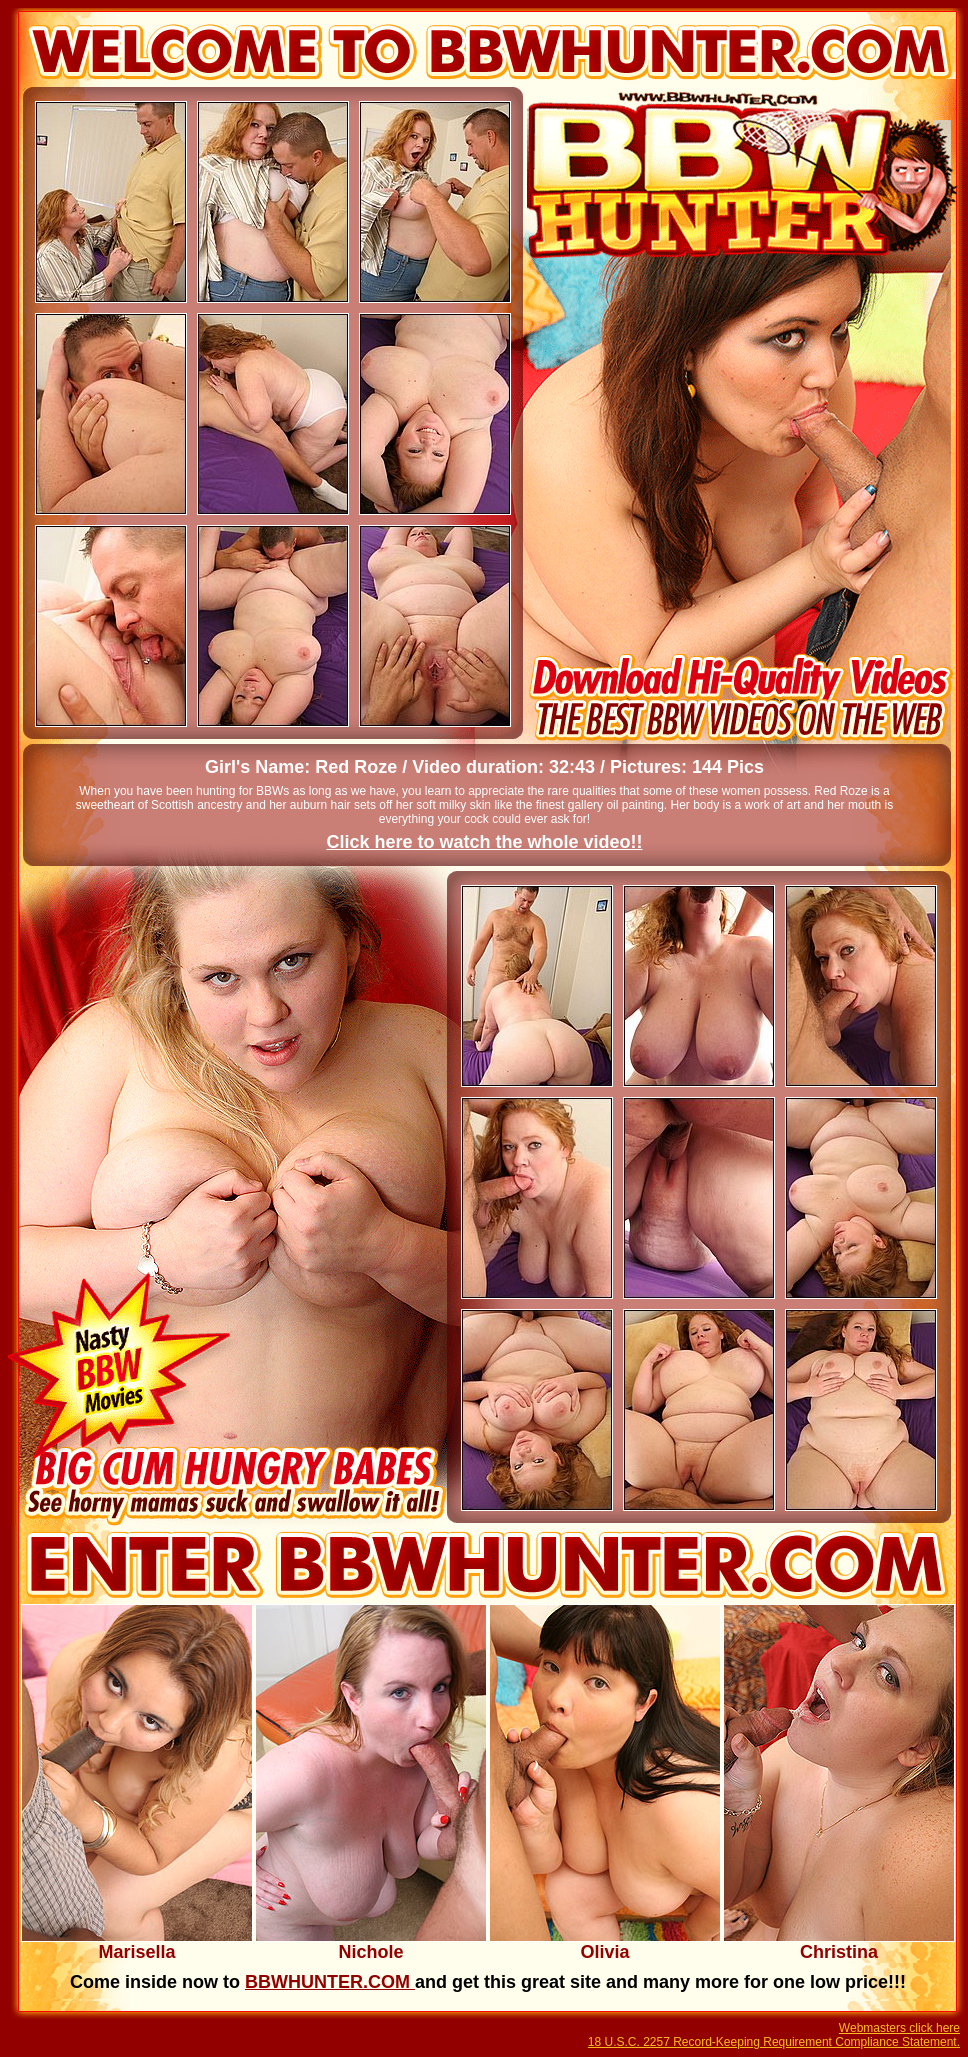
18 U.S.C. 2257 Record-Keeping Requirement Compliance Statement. (774, 2042)
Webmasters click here (899, 2028)
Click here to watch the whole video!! (484, 842)
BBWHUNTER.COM (330, 1982)
